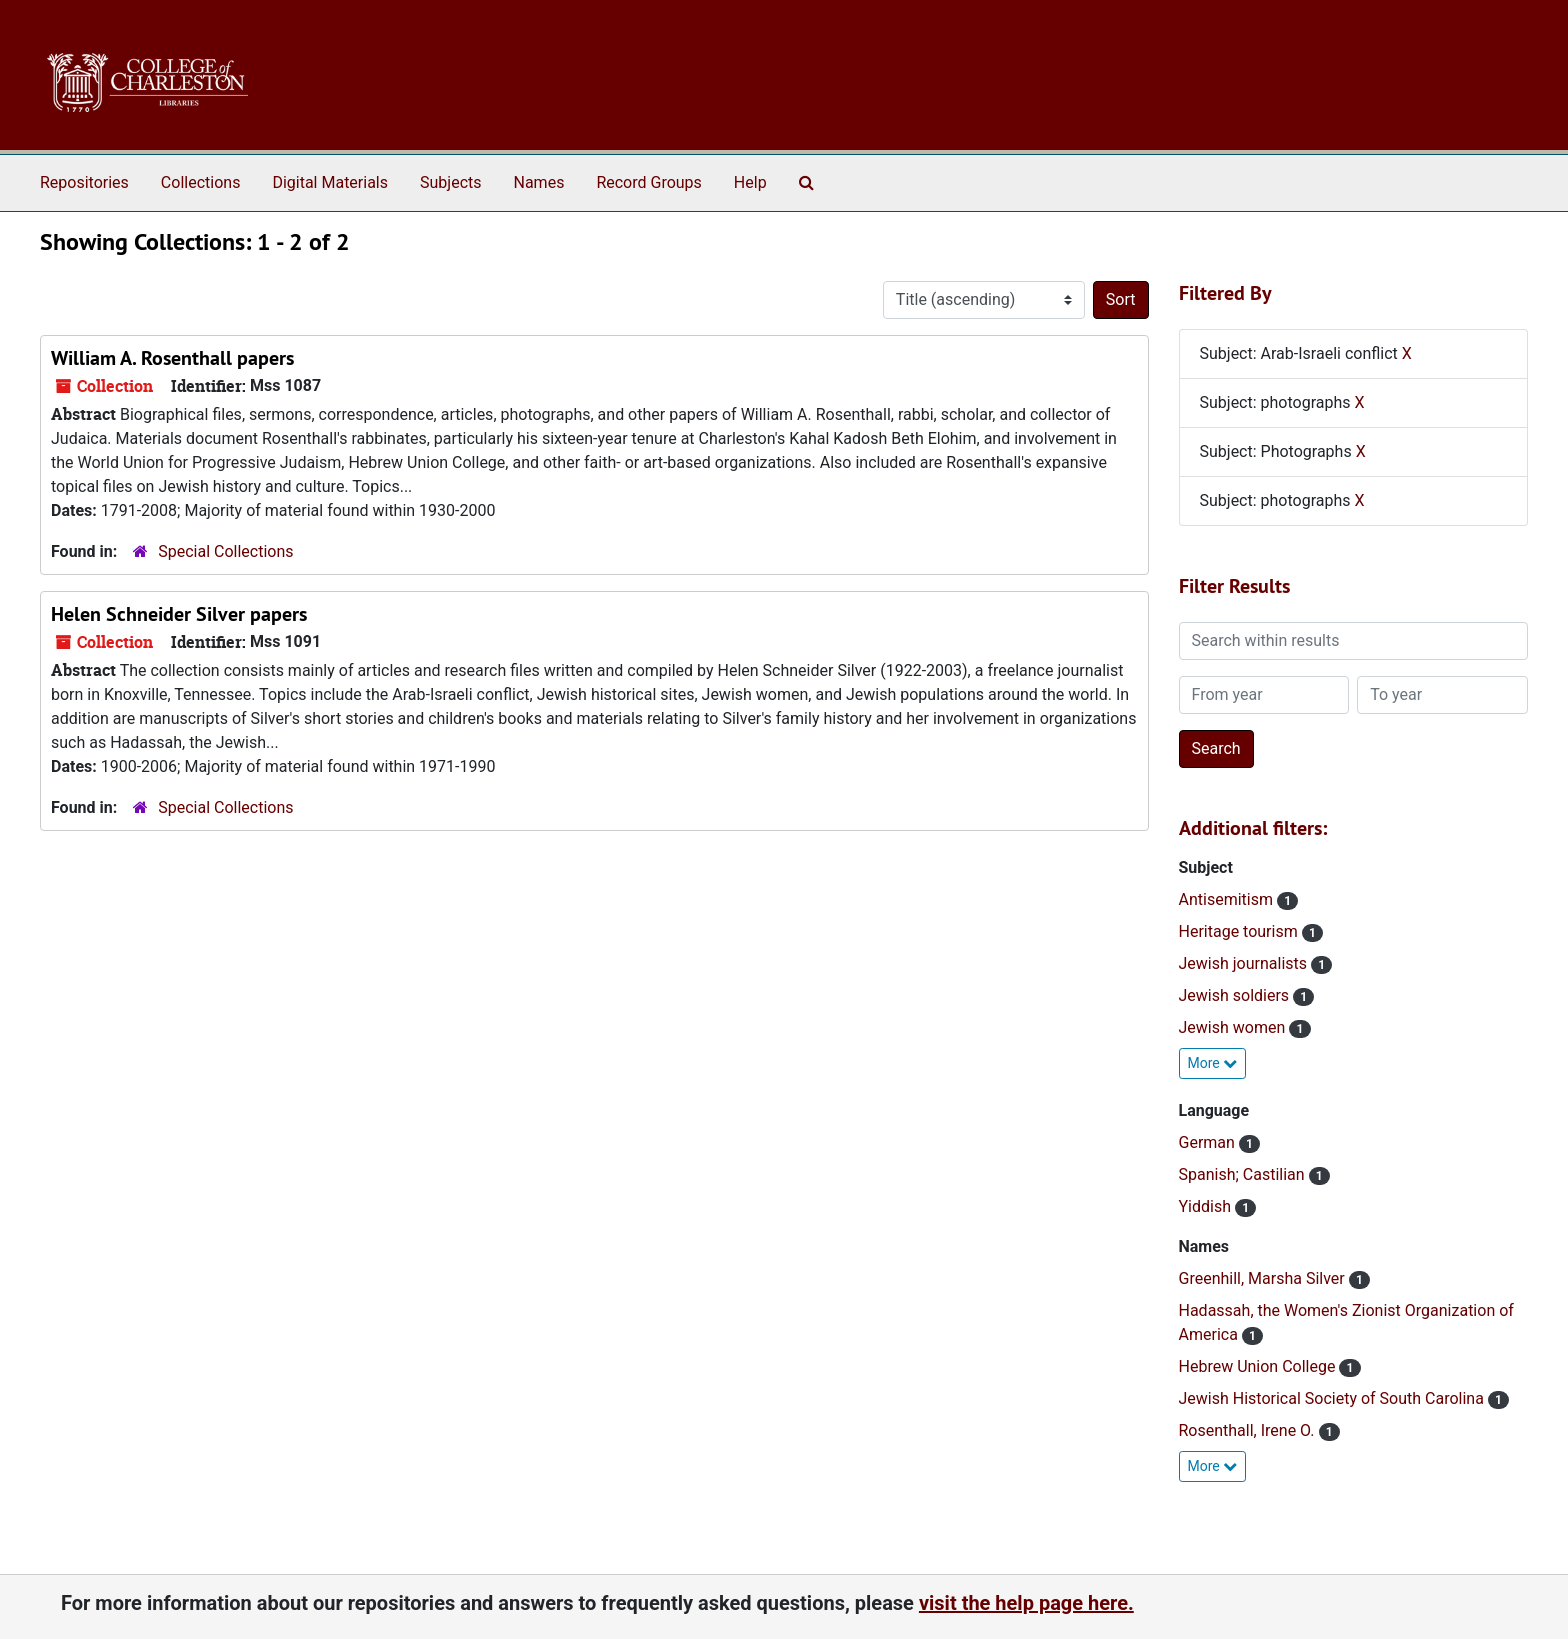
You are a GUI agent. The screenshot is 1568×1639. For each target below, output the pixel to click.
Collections (201, 182)
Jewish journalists (1245, 963)
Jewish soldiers (1236, 995)
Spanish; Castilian (1244, 1174)
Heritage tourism (1240, 931)
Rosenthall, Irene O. (1249, 1430)
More (1213, 1063)
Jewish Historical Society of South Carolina (1333, 1398)
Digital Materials (330, 182)
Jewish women (1234, 1027)
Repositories (84, 182)
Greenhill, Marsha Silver (1264, 1278)
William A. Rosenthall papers (172, 358)
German (1209, 1142)
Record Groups (648, 182)
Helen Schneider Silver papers (179, 614)
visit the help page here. (1026, 1603)
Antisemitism (1228, 899)
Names (539, 182)
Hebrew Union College (1259, 1366)
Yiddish (1207, 1206)
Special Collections (225, 551)
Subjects (450, 182)
